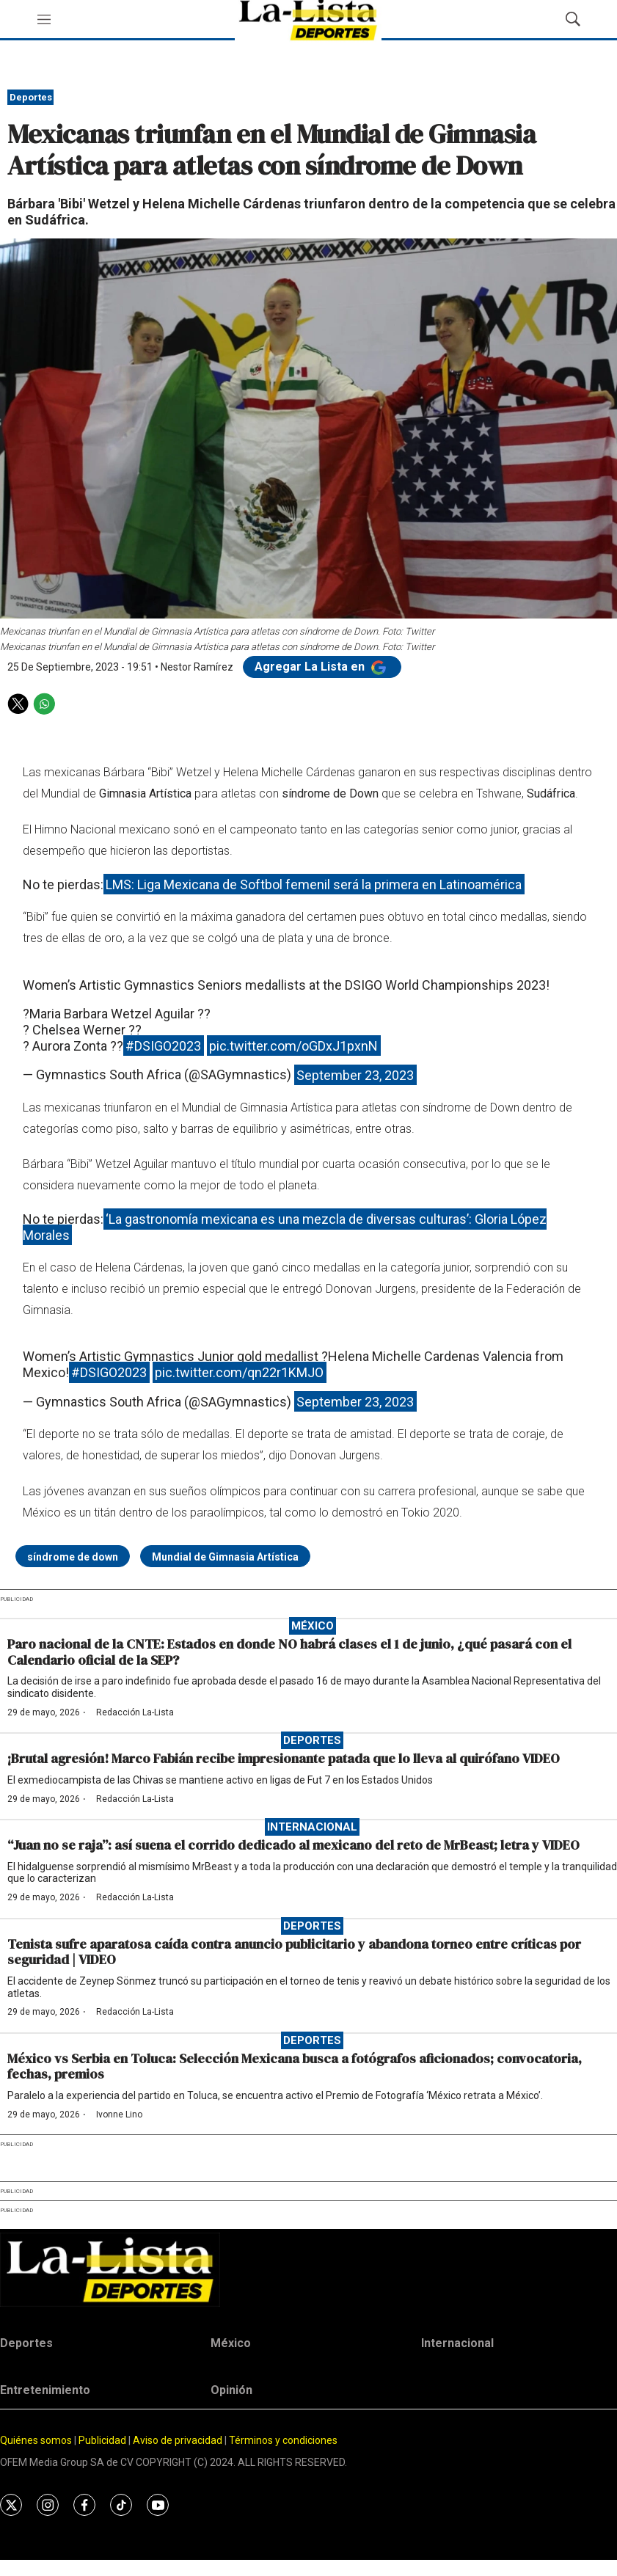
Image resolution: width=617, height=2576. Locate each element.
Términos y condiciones (283, 2440)
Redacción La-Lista (135, 1712)
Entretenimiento (45, 2390)
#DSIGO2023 (163, 1046)
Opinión (231, 2390)
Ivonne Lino (119, 2114)
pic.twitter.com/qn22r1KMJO (239, 1372)
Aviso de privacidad (177, 2440)
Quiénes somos (36, 2440)
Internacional (312, 1827)
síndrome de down (72, 1557)
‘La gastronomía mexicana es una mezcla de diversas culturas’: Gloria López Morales (285, 1227)
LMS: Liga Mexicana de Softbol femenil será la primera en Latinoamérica (314, 884)
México (312, 1625)
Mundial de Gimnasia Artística (225, 1557)
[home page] (308, 2270)
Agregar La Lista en (322, 667)
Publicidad (103, 2440)
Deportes (31, 97)
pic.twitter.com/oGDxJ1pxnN (293, 1046)
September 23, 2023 (355, 1074)
